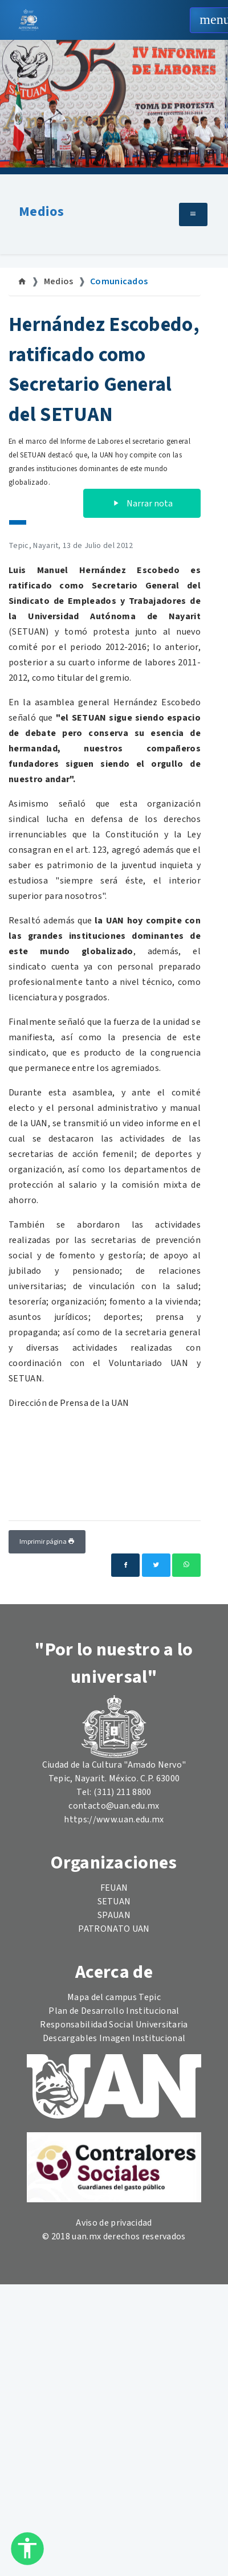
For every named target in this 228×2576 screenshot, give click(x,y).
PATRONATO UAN (113, 1929)
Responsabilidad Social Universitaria (114, 2024)
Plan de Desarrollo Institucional (113, 2011)
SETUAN (114, 1901)
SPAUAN (114, 1915)
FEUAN (114, 1888)
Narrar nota (142, 503)
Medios (41, 212)
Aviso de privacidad (114, 2223)
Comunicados (119, 281)
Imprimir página (47, 1542)
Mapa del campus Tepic (114, 1997)
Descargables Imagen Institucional (114, 2038)
